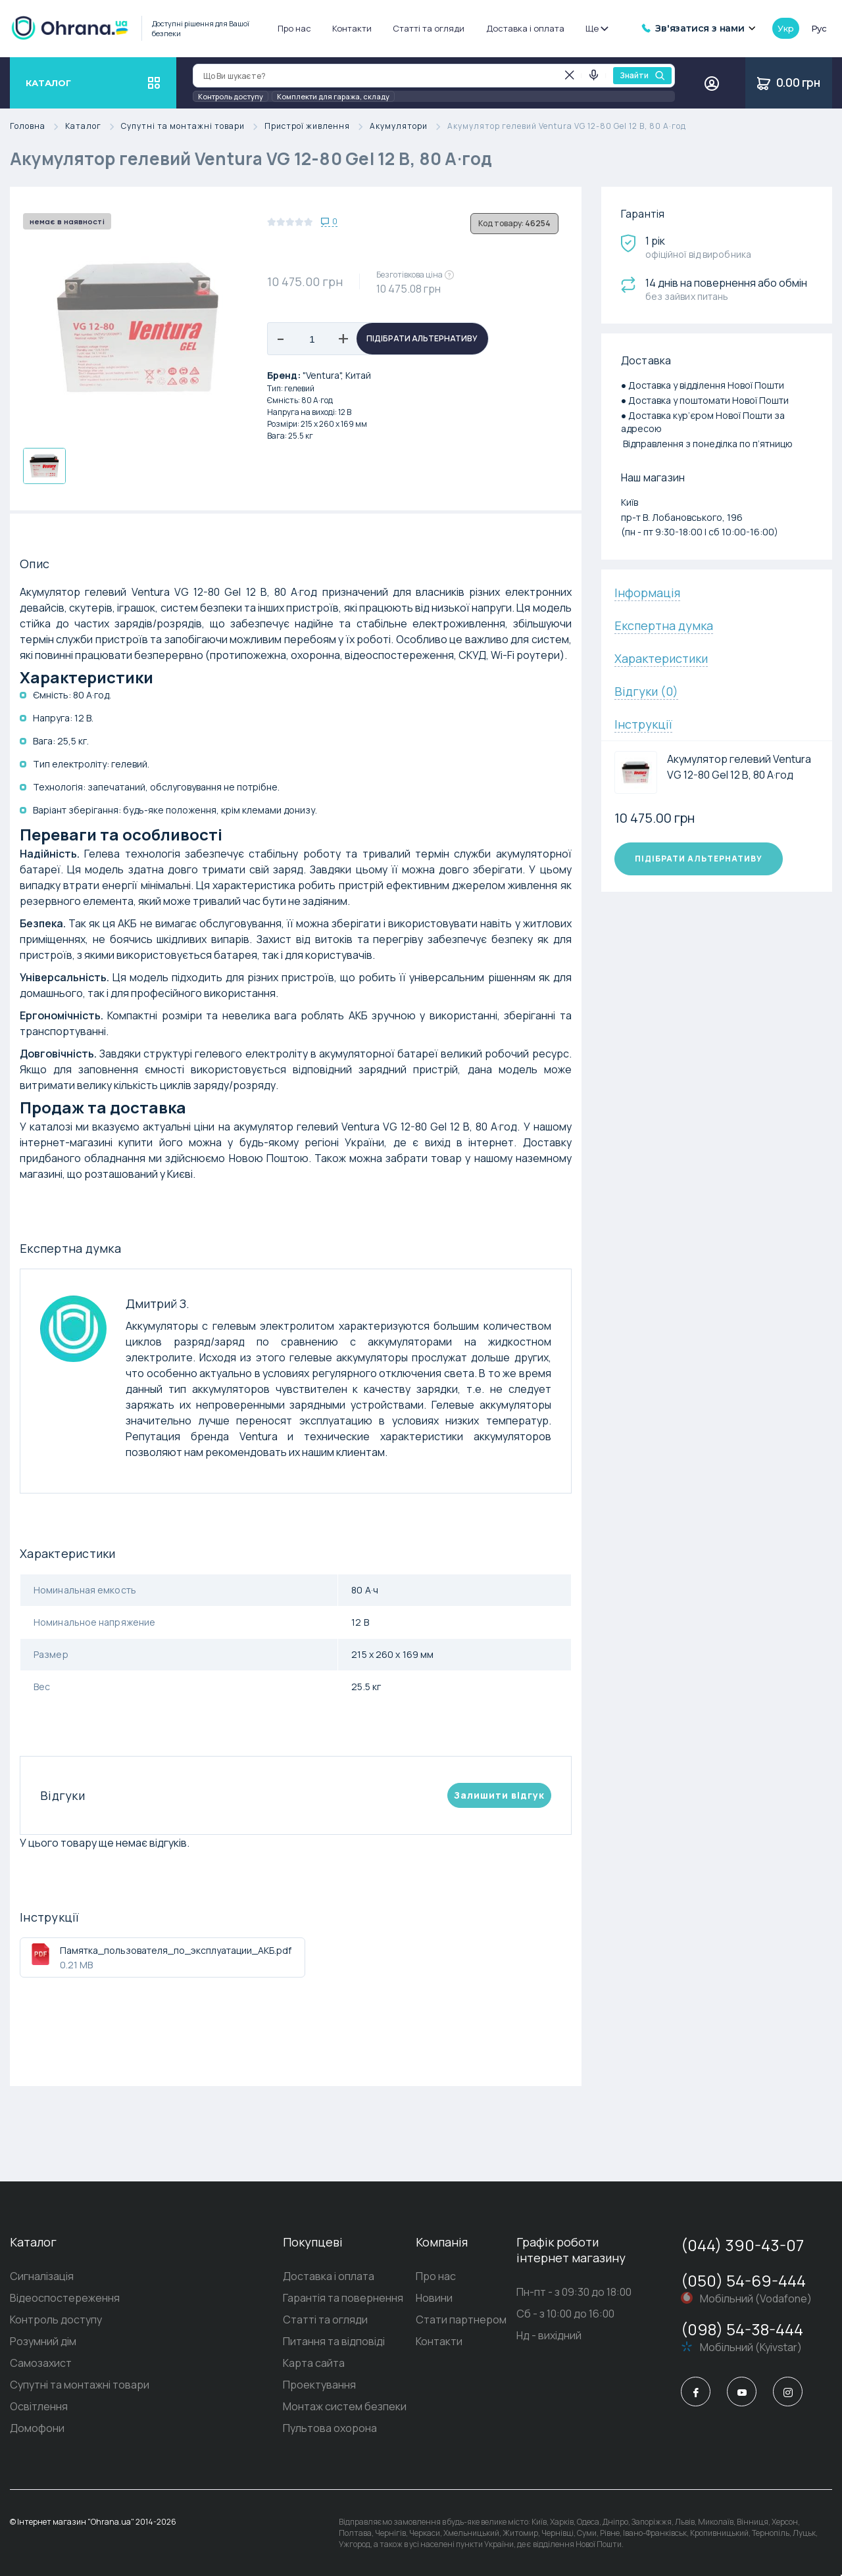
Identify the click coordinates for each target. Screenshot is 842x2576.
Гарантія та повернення (343, 2297)
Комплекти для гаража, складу (333, 96)
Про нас (294, 28)
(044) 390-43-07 (742, 2245)
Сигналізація (42, 2276)
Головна (37, 127)
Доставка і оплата (525, 28)
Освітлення (39, 2406)
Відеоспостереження (65, 2297)
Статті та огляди (428, 28)
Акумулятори (408, 127)
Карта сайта (314, 2362)
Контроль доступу (230, 96)
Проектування (319, 2384)
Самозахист (41, 2362)
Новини (434, 2297)
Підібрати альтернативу (422, 338)
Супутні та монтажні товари (192, 127)
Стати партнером (461, 2319)
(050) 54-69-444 (743, 2280)
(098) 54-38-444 (742, 2329)
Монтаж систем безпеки (345, 2406)
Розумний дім (43, 2341)
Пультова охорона (330, 2428)
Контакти (352, 28)
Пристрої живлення (317, 127)
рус (819, 28)
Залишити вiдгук (499, 1795)
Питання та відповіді (334, 2341)
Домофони (37, 2428)
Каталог (93, 127)
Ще (596, 28)
